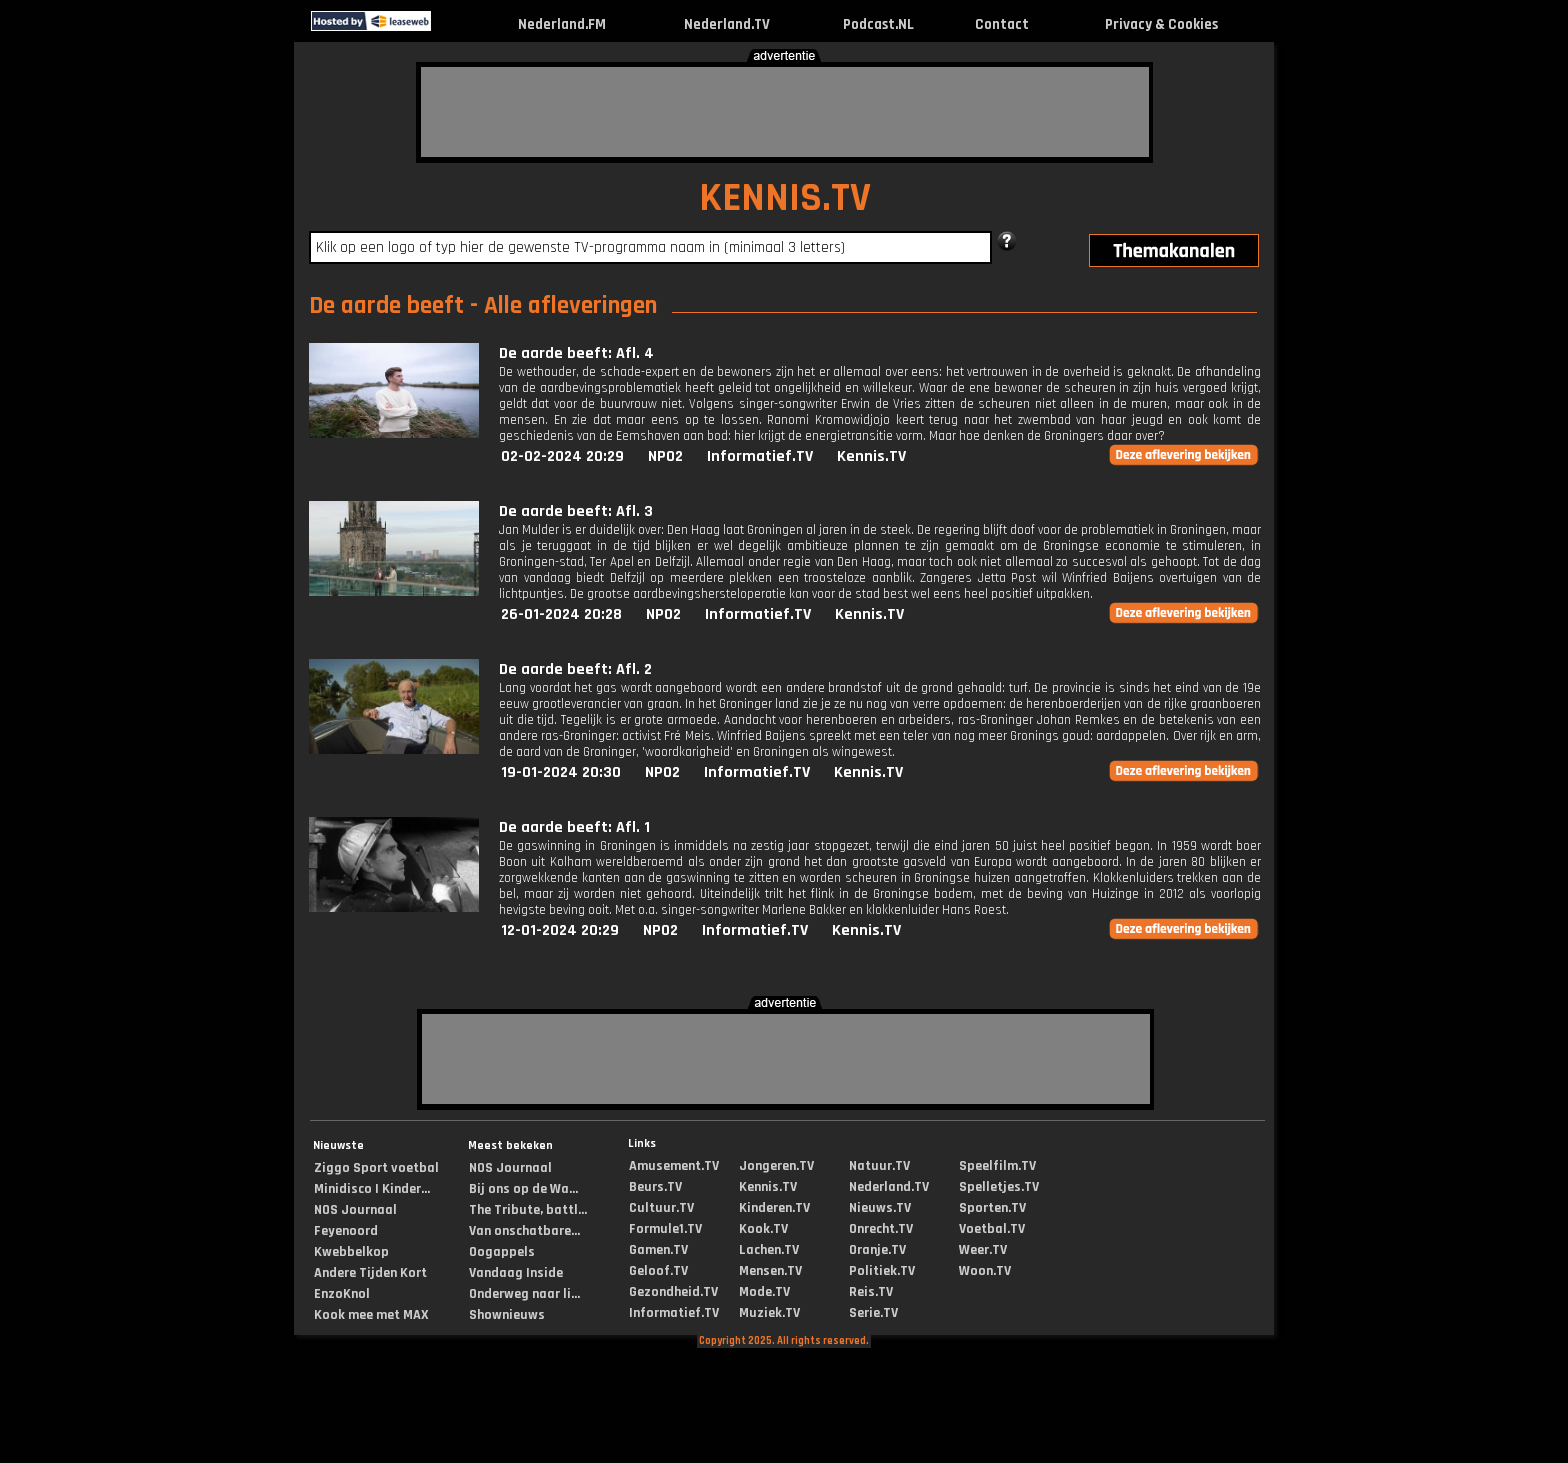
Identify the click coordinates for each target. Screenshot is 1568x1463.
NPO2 (665, 456)
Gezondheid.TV (673, 1292)
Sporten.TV (992, 1208)
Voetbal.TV (992, 1229)
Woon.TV (985, 1271)
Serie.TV (873, 1313)
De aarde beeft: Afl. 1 (574, 827)
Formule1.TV (665, 1229)
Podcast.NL (878, 24)
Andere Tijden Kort (370, 1273)
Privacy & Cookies (1161, 24)
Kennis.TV (871, 456)
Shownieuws (507, 1315)
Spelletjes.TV (999, 1187)
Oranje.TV (877, 1250)
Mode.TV (764, 1292)
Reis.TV (871, 1292)
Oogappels (502, 1252)
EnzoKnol (342, 1294)
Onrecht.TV (881, 1229)
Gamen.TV (658, 1250)
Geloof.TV (658, 1271)
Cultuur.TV (661, 1208)
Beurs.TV (655, 1187)
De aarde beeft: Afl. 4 (576, 353)
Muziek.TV (769, 1313)
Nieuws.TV (880, 1208)
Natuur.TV (879, 1166)
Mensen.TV (770, 1271)
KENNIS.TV (785, 198)
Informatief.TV (760, 456)
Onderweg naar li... (524, 1294)
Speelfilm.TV (997, 1166)
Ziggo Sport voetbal (376, 1168)
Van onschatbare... (524, 1231)
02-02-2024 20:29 (562, 456)
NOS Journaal (355, 1210)
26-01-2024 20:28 (561, 614)
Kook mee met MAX (371, 1315)
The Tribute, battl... (528, 1210)
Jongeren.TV (776, 1166)
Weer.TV (983, 1250)
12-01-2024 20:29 (560, 930)
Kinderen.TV (774, 1208)
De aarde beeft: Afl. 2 (575, 669)
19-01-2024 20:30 (561, 772)
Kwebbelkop (351, 1252)
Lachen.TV (769, 1250)
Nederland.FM (562, 24)
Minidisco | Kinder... (372, 1189)
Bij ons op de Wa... (523, 1189)
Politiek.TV (882, 1271)
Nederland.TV (727, 24)
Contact (1002, 24)
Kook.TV (763, 1229)
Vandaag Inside (516, 1273)
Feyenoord (346, 1231)
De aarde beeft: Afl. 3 (576, 511)
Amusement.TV (674, 1166)
